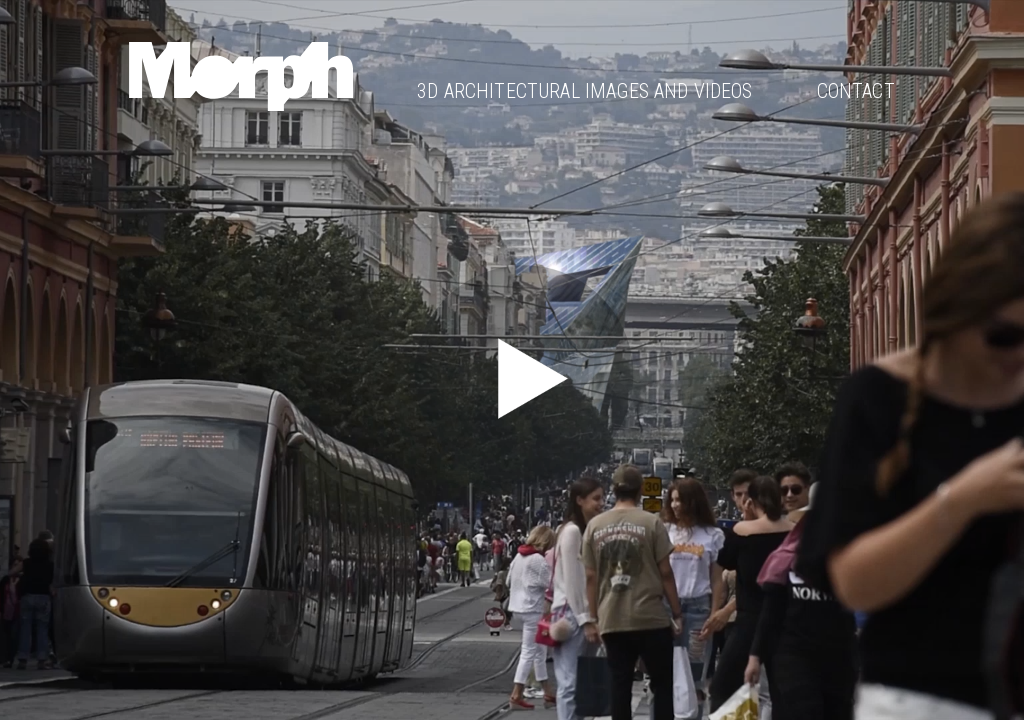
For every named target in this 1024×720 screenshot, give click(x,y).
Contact (856, 91)
